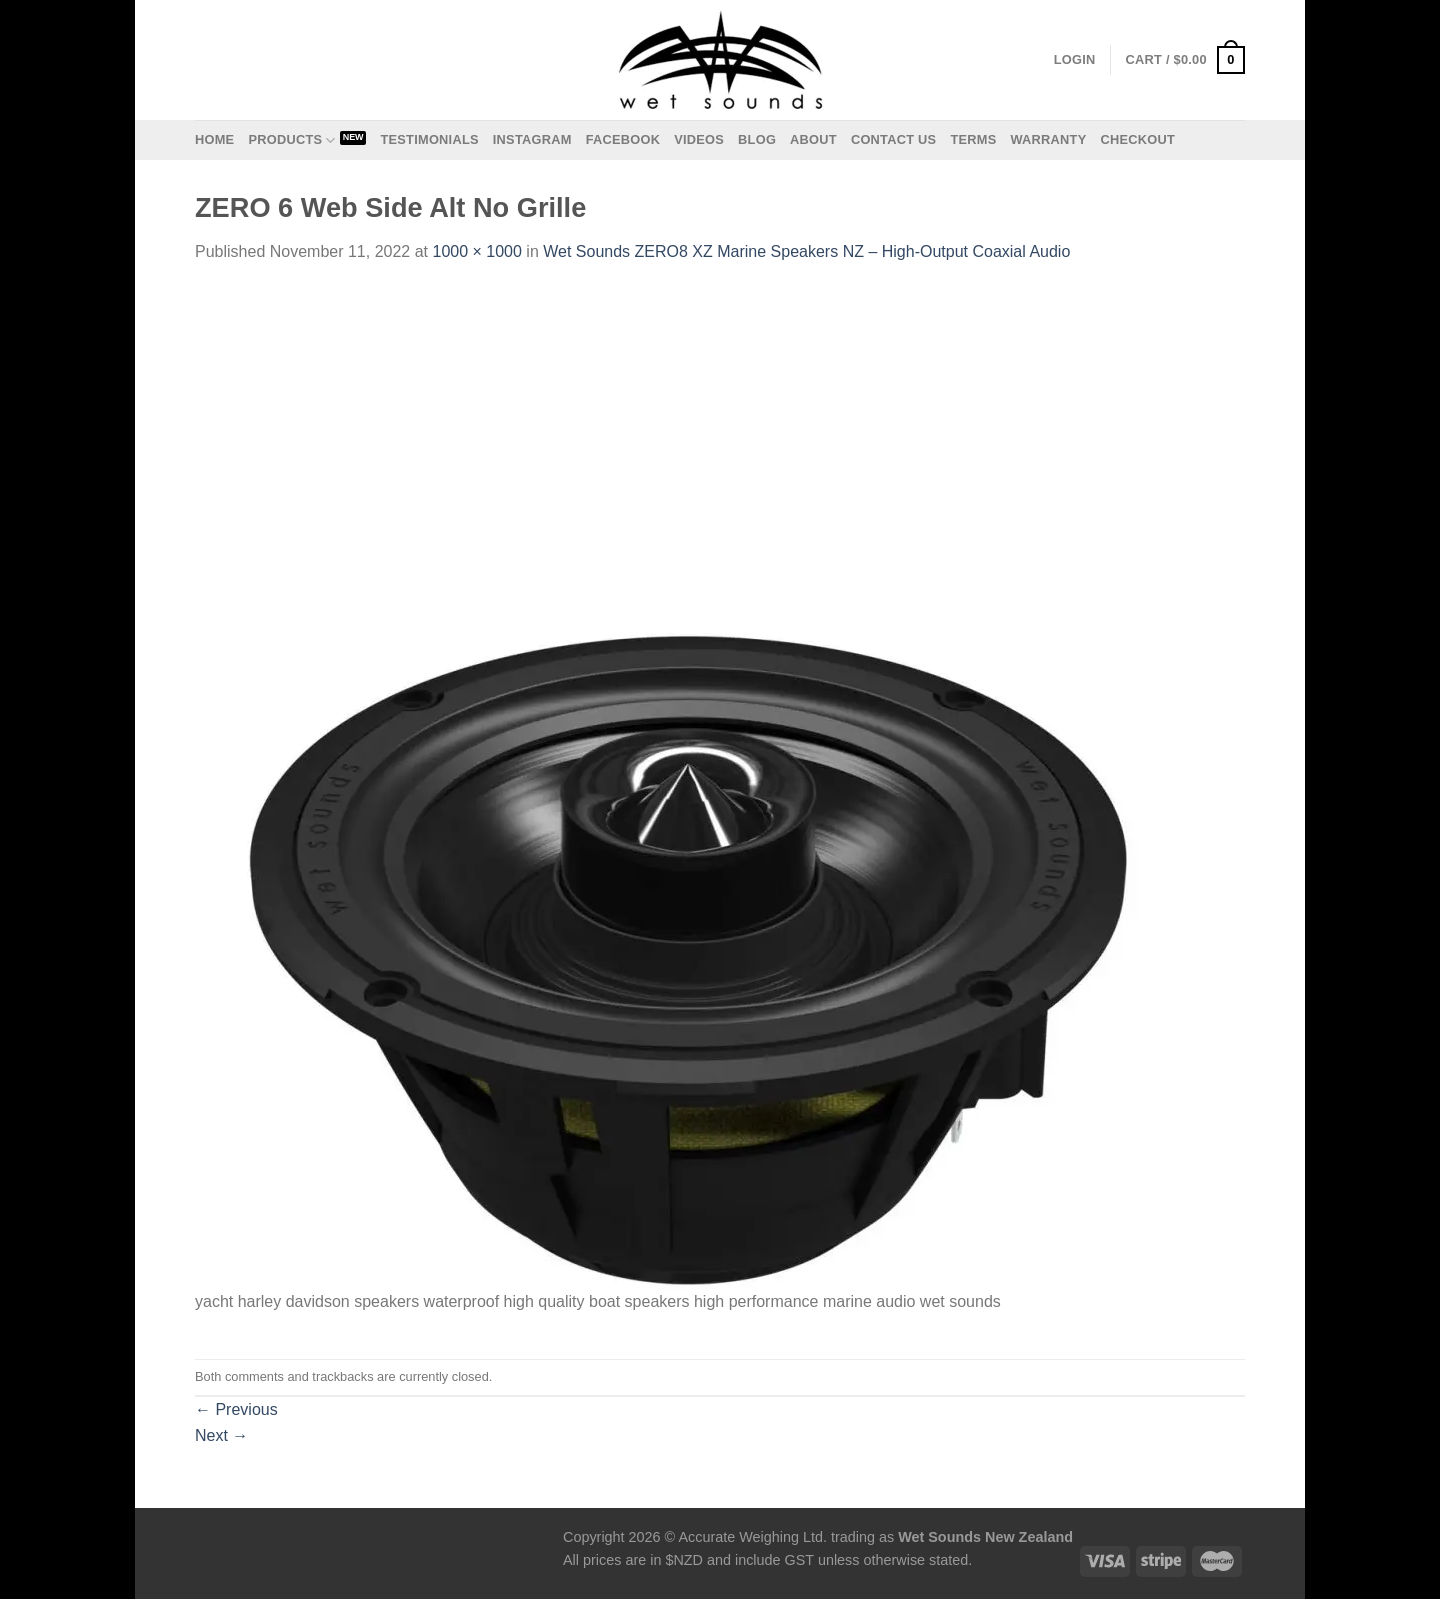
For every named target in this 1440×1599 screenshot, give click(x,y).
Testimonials (429, 139)
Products (291, 140)
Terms (973, 139)
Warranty (1048, 139)
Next (221, 1435)
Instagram (532, 139)
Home (214, 139)
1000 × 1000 (476, 251)
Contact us (894, 139)
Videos (699, 139)
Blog (757, 139)
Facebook (623, 139)
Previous (236, 1409)
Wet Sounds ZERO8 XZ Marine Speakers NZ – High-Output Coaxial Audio (806, 251)
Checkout (1137, 139)
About (813, 139)
